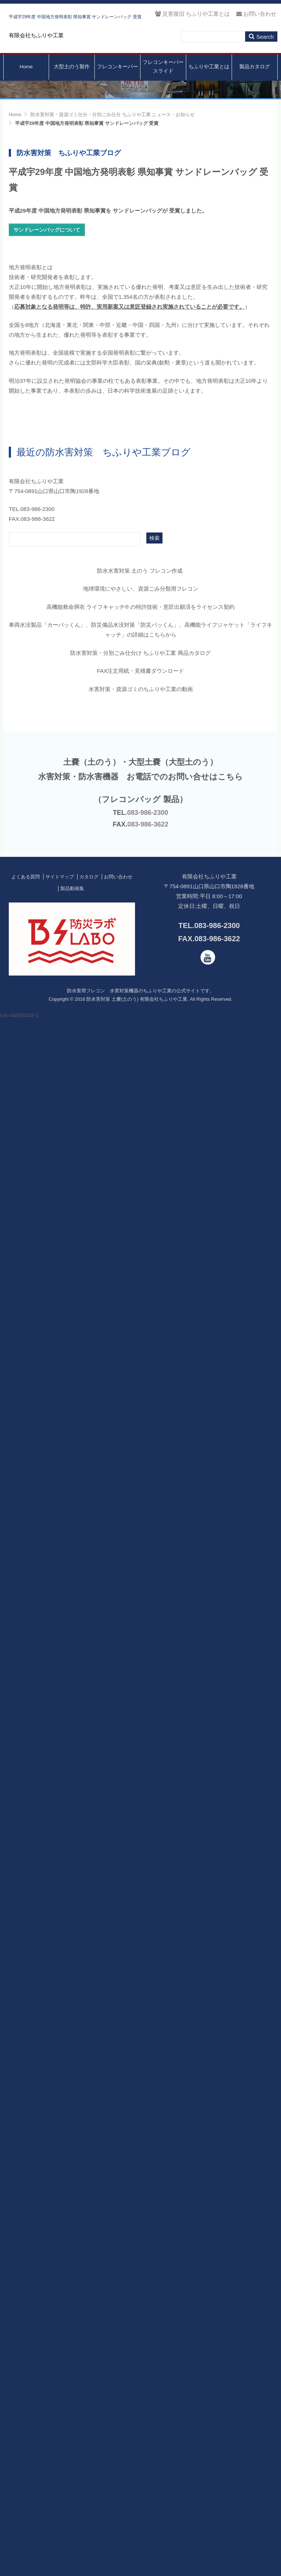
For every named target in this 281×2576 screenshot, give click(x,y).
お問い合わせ (256, 14)
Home (26, 83)
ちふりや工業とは (208, 83)
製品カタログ (254, 83)
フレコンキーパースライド (163, 83)
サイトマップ (59, 2422)
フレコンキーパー (117, 83)
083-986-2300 (147, 2358)
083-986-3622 (147, 2369)
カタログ (88, 2422)
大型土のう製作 (72, 83)
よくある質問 (25, 2422)
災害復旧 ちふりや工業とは (192, 14)
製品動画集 (72, 2433)
